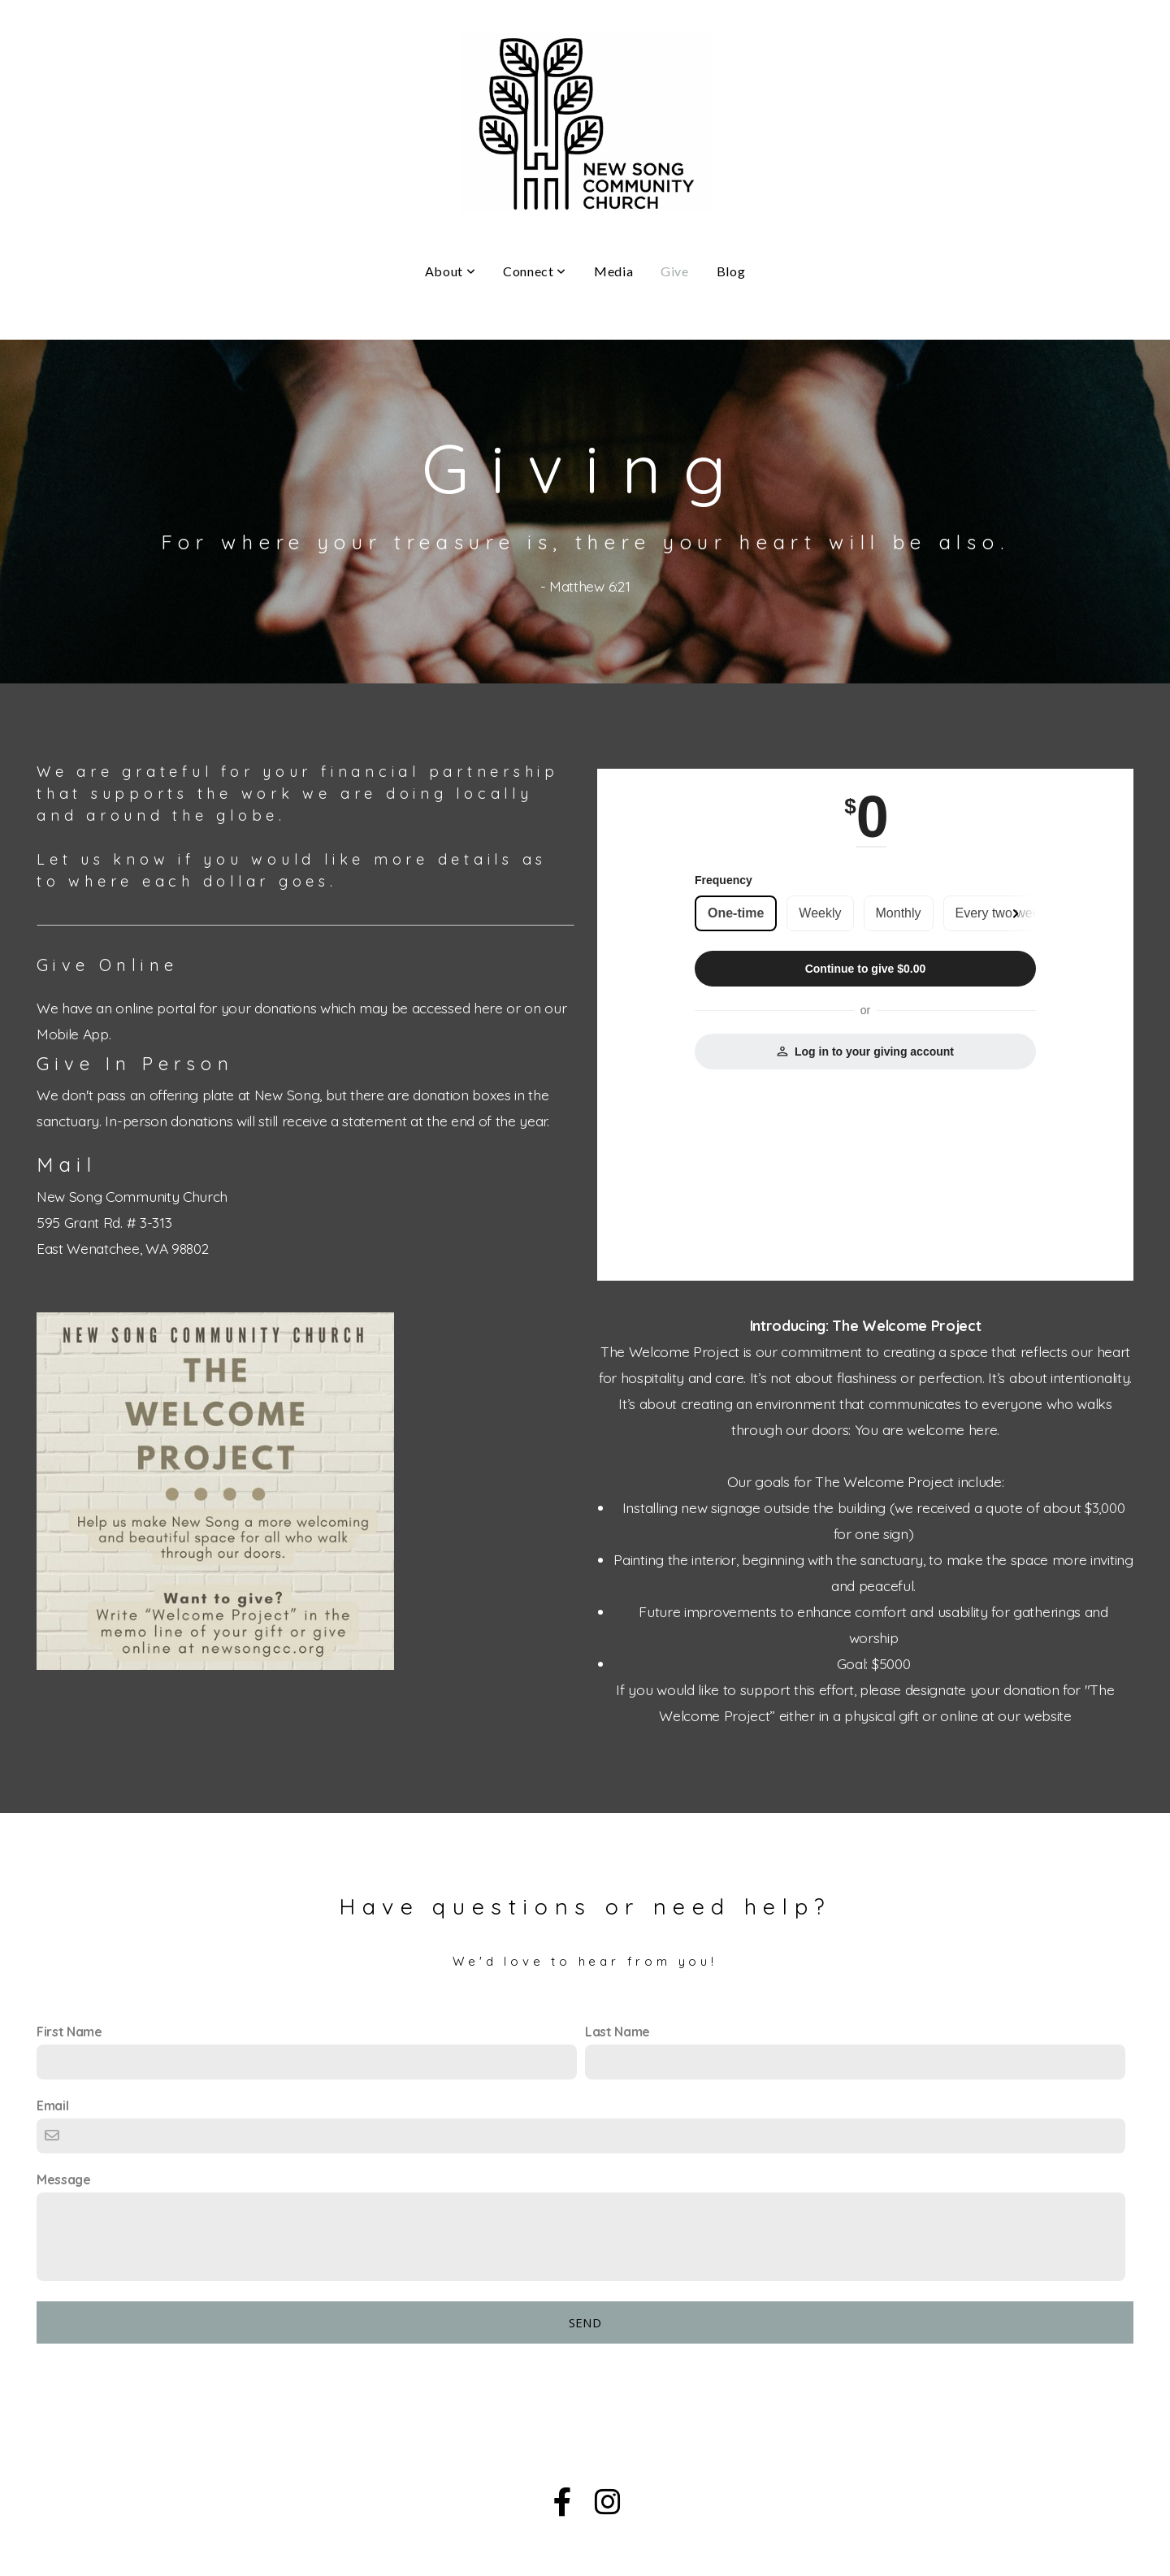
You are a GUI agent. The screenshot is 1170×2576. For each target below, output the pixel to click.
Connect (534, 271)
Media (613, 271)
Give (675, 271)
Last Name (617, 2031)
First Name (69, 2031)
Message (64, 2179)
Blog (731, 271)
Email (52, 2105)
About (450, 271)
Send (585, 2322)
